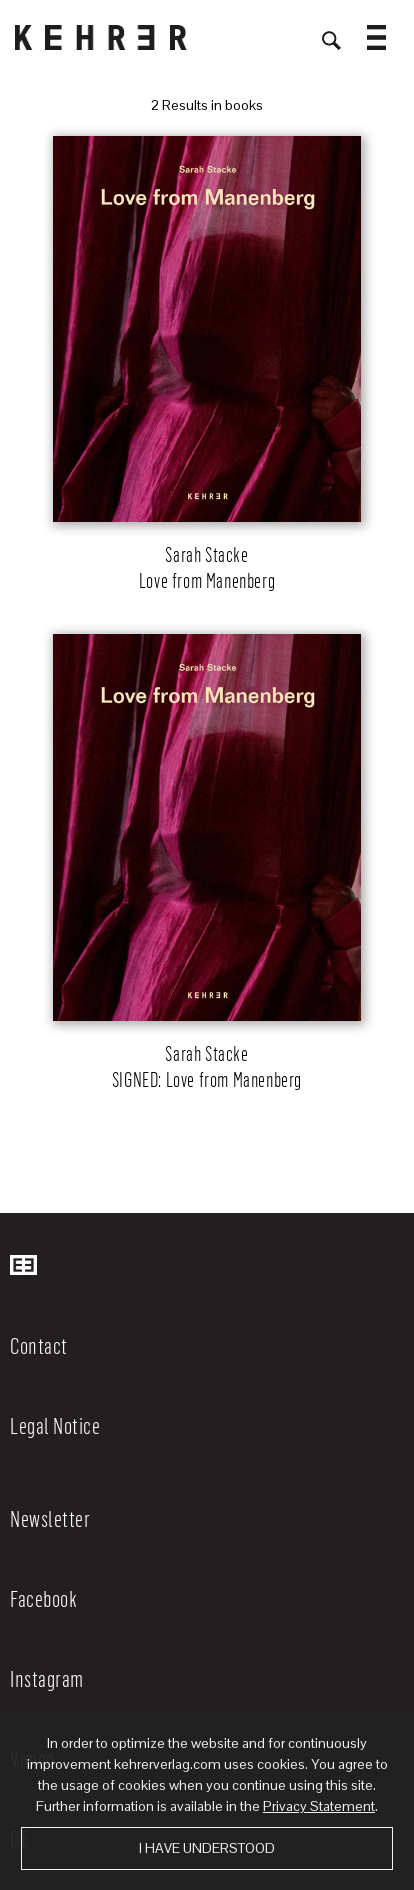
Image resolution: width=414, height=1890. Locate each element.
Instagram (47, 1678)
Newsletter (50, 1518)
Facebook (43, 1598)
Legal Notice (55, 1425)
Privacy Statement (319, 1806)
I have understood (207, 1848)
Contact (39, 1345)
